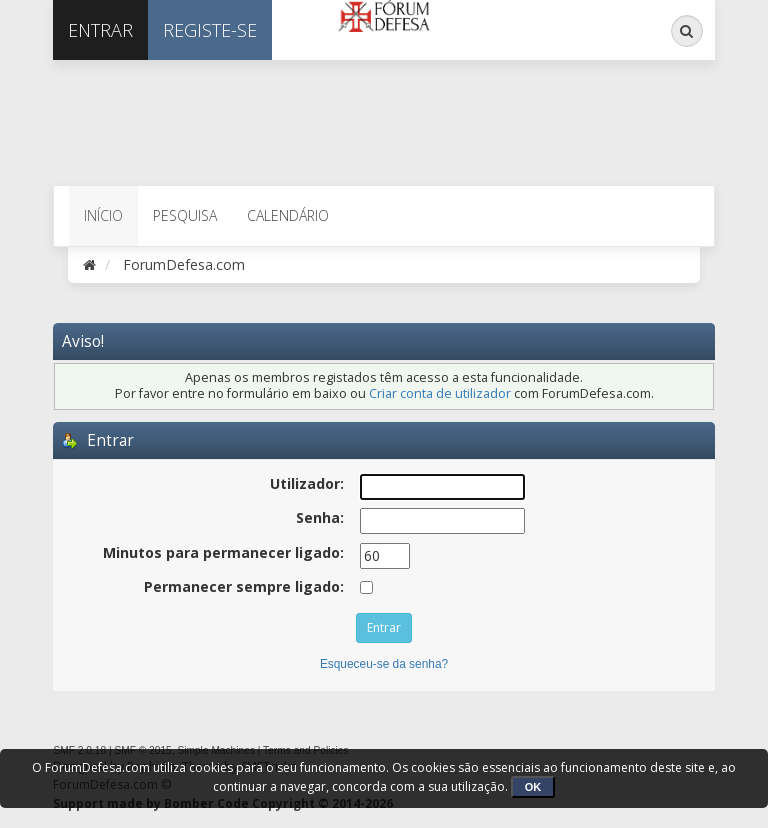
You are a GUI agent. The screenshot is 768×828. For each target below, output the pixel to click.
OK (533, 787)
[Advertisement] (287, 120)
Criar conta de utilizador (440, 393)
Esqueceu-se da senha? (384, 664)
